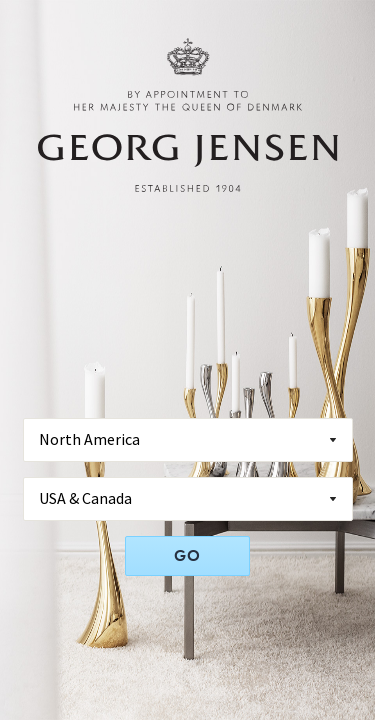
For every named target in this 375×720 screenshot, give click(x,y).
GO (187, 555)
